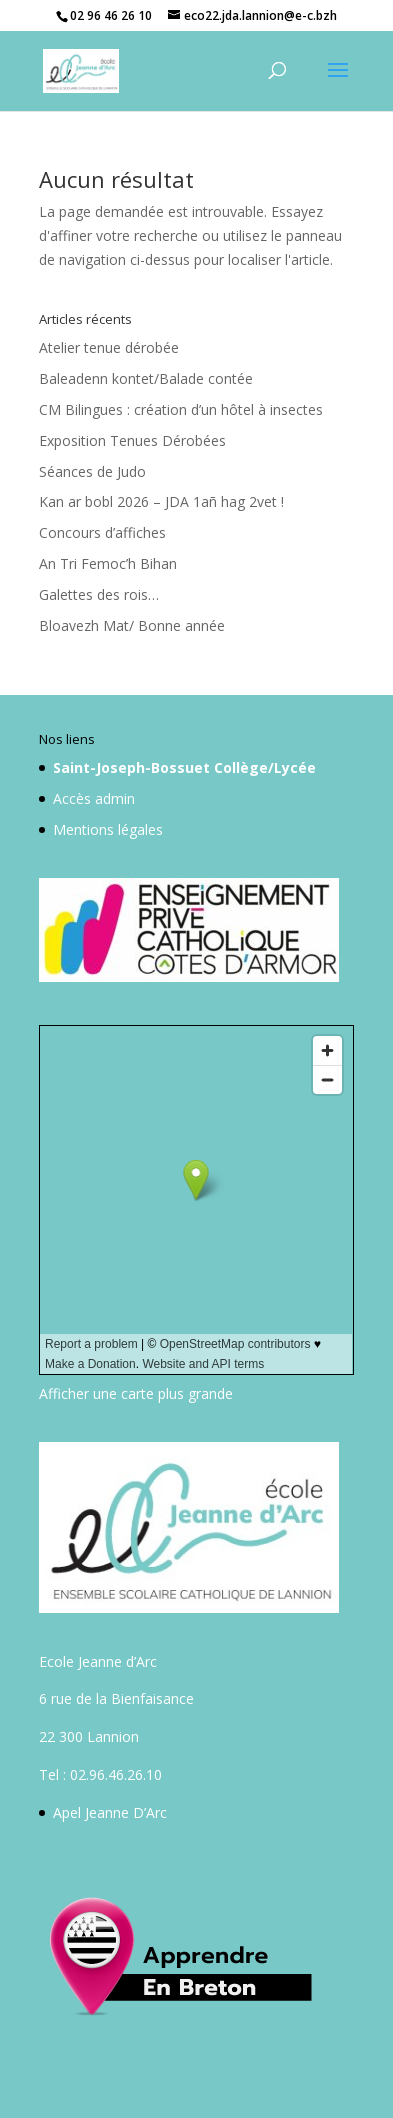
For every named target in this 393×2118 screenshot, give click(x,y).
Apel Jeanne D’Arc (110, 1812)
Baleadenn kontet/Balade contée (146, 378)
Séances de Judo (92, 471)
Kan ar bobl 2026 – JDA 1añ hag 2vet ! (161, 501)
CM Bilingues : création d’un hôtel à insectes (181, 409)
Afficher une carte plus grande (136, 1393)
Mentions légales (108, 829)
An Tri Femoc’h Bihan (108, 563)
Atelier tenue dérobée (109, 347)
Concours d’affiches (102, 532)
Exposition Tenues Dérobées (132, 440)
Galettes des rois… (99, 594)
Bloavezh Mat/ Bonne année (132, 625)
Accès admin (94, 798)
